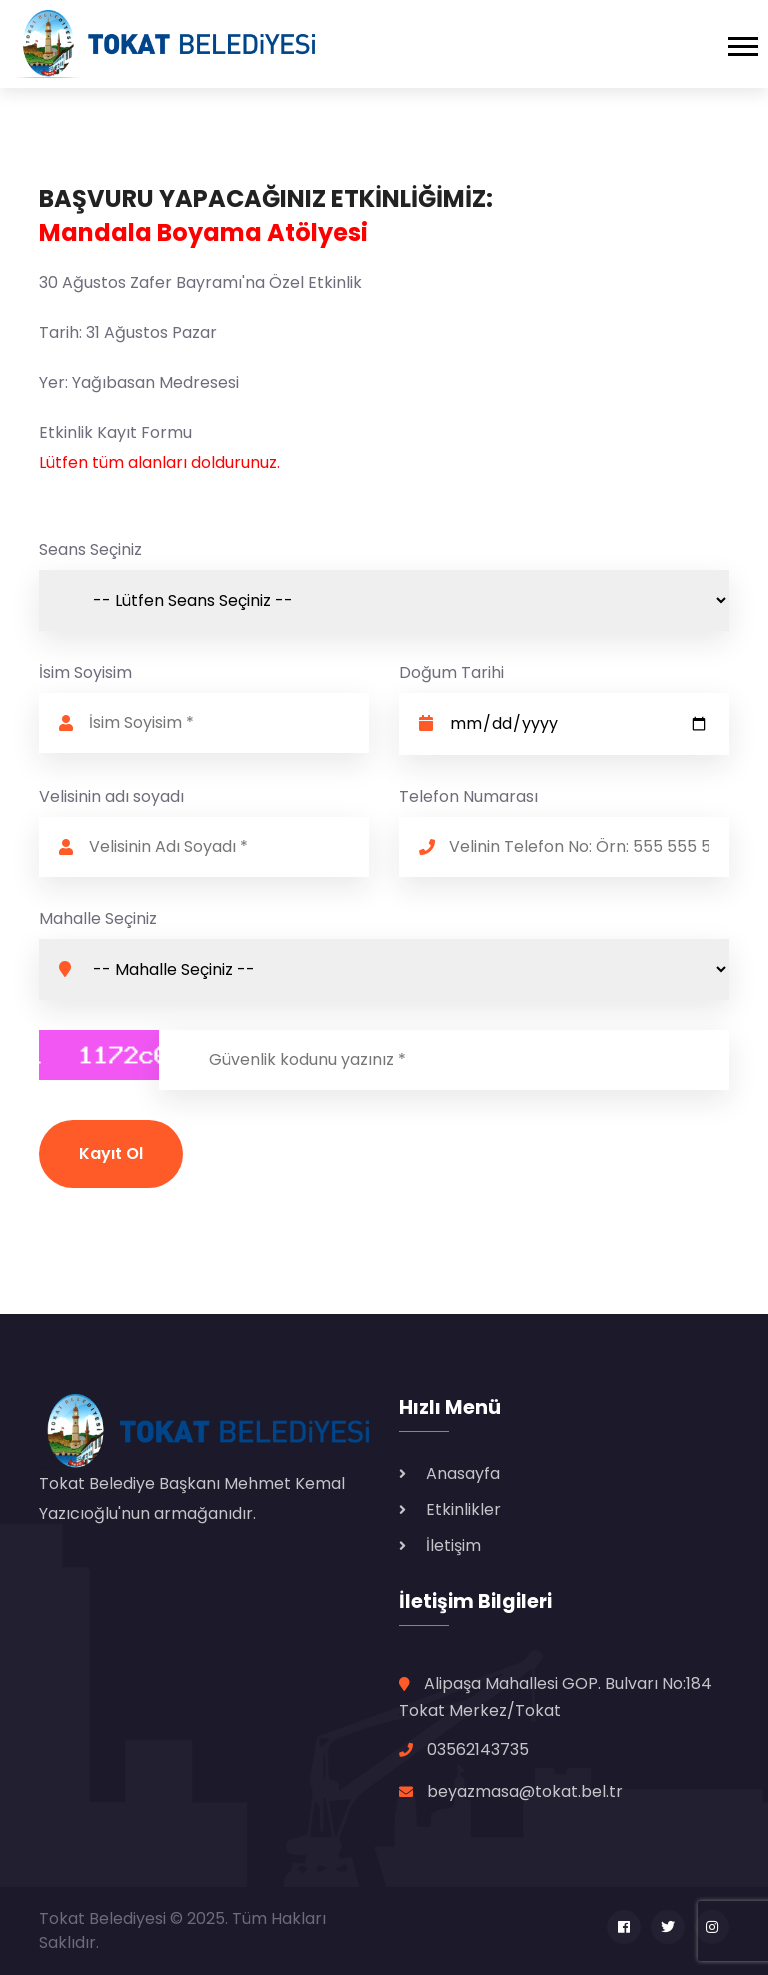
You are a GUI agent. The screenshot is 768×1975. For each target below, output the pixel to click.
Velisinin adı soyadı (111, 796)
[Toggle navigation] (748, 44)
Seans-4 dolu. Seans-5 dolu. (384, 600)
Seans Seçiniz (90, 549)
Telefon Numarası (468, 796)
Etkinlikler (463, 1509)
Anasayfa (463, 1473)
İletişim (453, 1545)
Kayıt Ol (111, 1153)
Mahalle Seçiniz (98, 918)
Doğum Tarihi (451, 672)
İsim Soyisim (85, 672)
